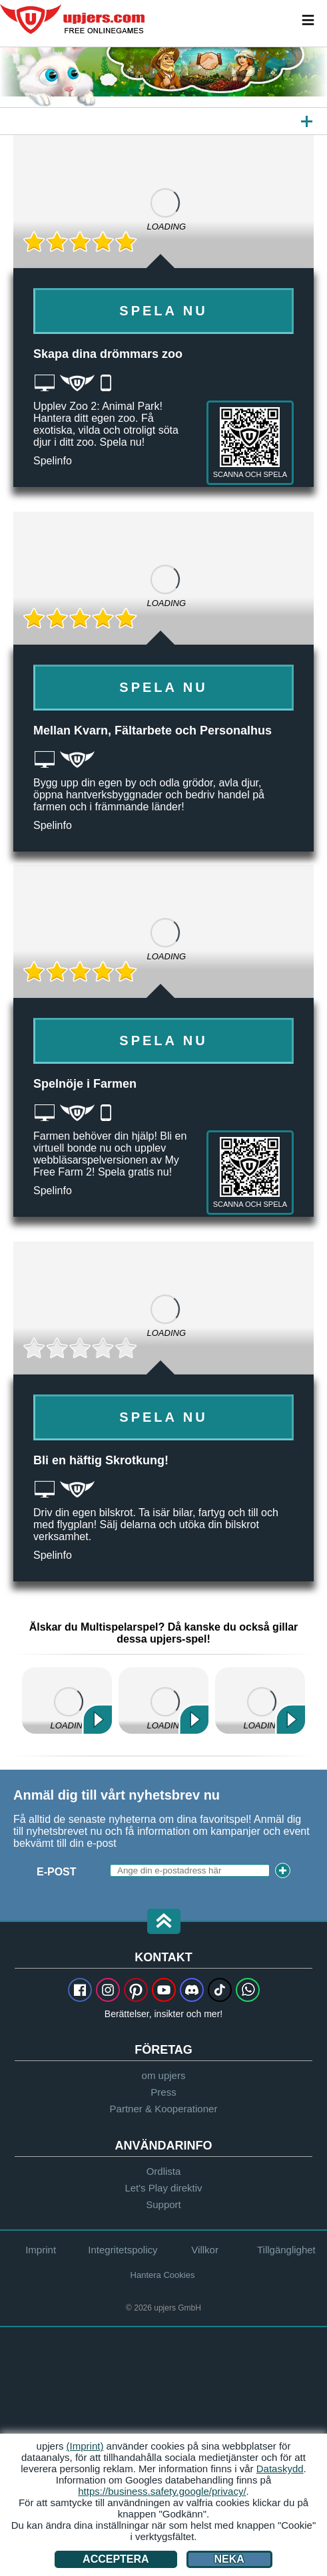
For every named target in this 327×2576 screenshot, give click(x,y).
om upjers (164, 2075)
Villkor (204, 2249)
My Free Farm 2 (67, 1700)
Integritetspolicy (122, 2249)
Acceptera (116, 2559)
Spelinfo (52, 460)
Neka (229, 2559)
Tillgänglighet (286, 2249)
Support (163, 2204)
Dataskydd (280, 2468)
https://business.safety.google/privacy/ (162, 2491)
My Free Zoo (260, 1700)
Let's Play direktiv (163, 2187)
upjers (73, 19)
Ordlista (164, 2171)
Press (163, 2092)
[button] (163, 1922)
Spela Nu (163, 310)
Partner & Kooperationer (164, 2108)
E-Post (57, 1871)
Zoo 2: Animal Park (163, 1700)
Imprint (40, 2249)
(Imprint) (85, 2446)
